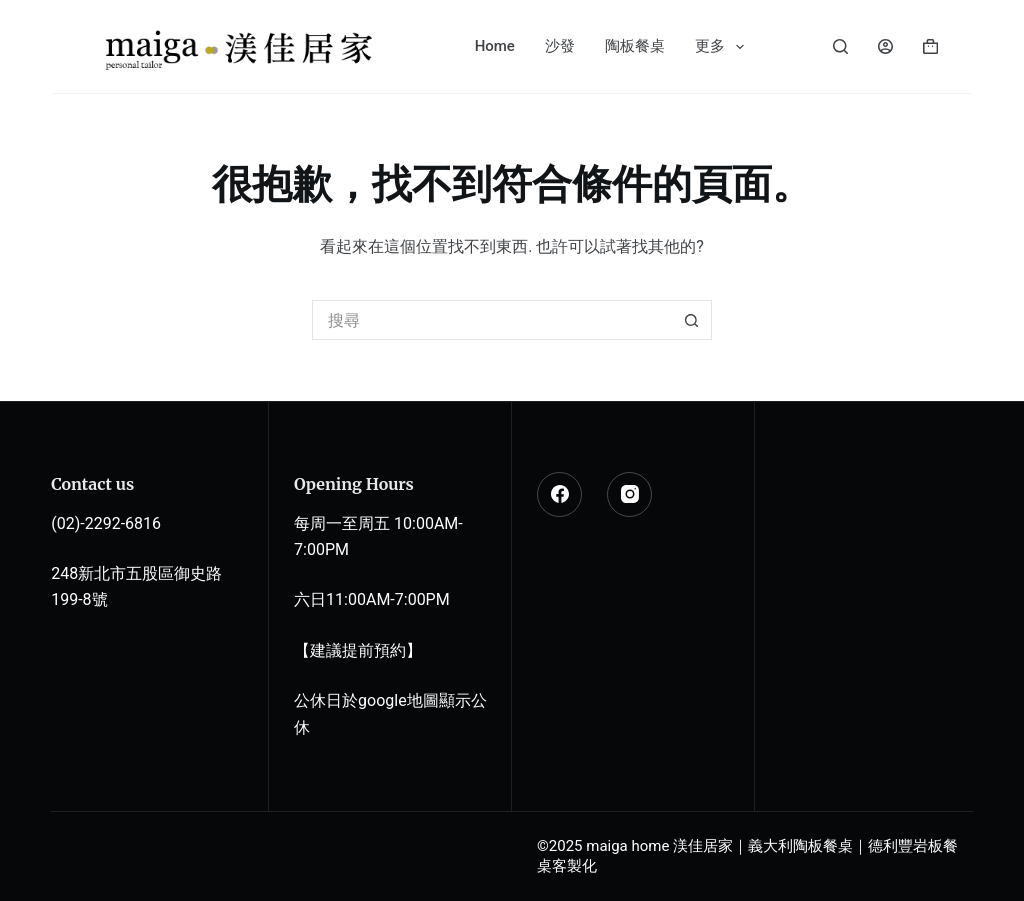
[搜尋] (840, 46)
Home (495, 46)
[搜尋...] (492, 320)
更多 (723, 47)
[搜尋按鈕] (692, 320)
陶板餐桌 (635, 46)
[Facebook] (559, 494)
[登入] (885, 46)
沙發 (560, 46)
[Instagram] (629, 494)
